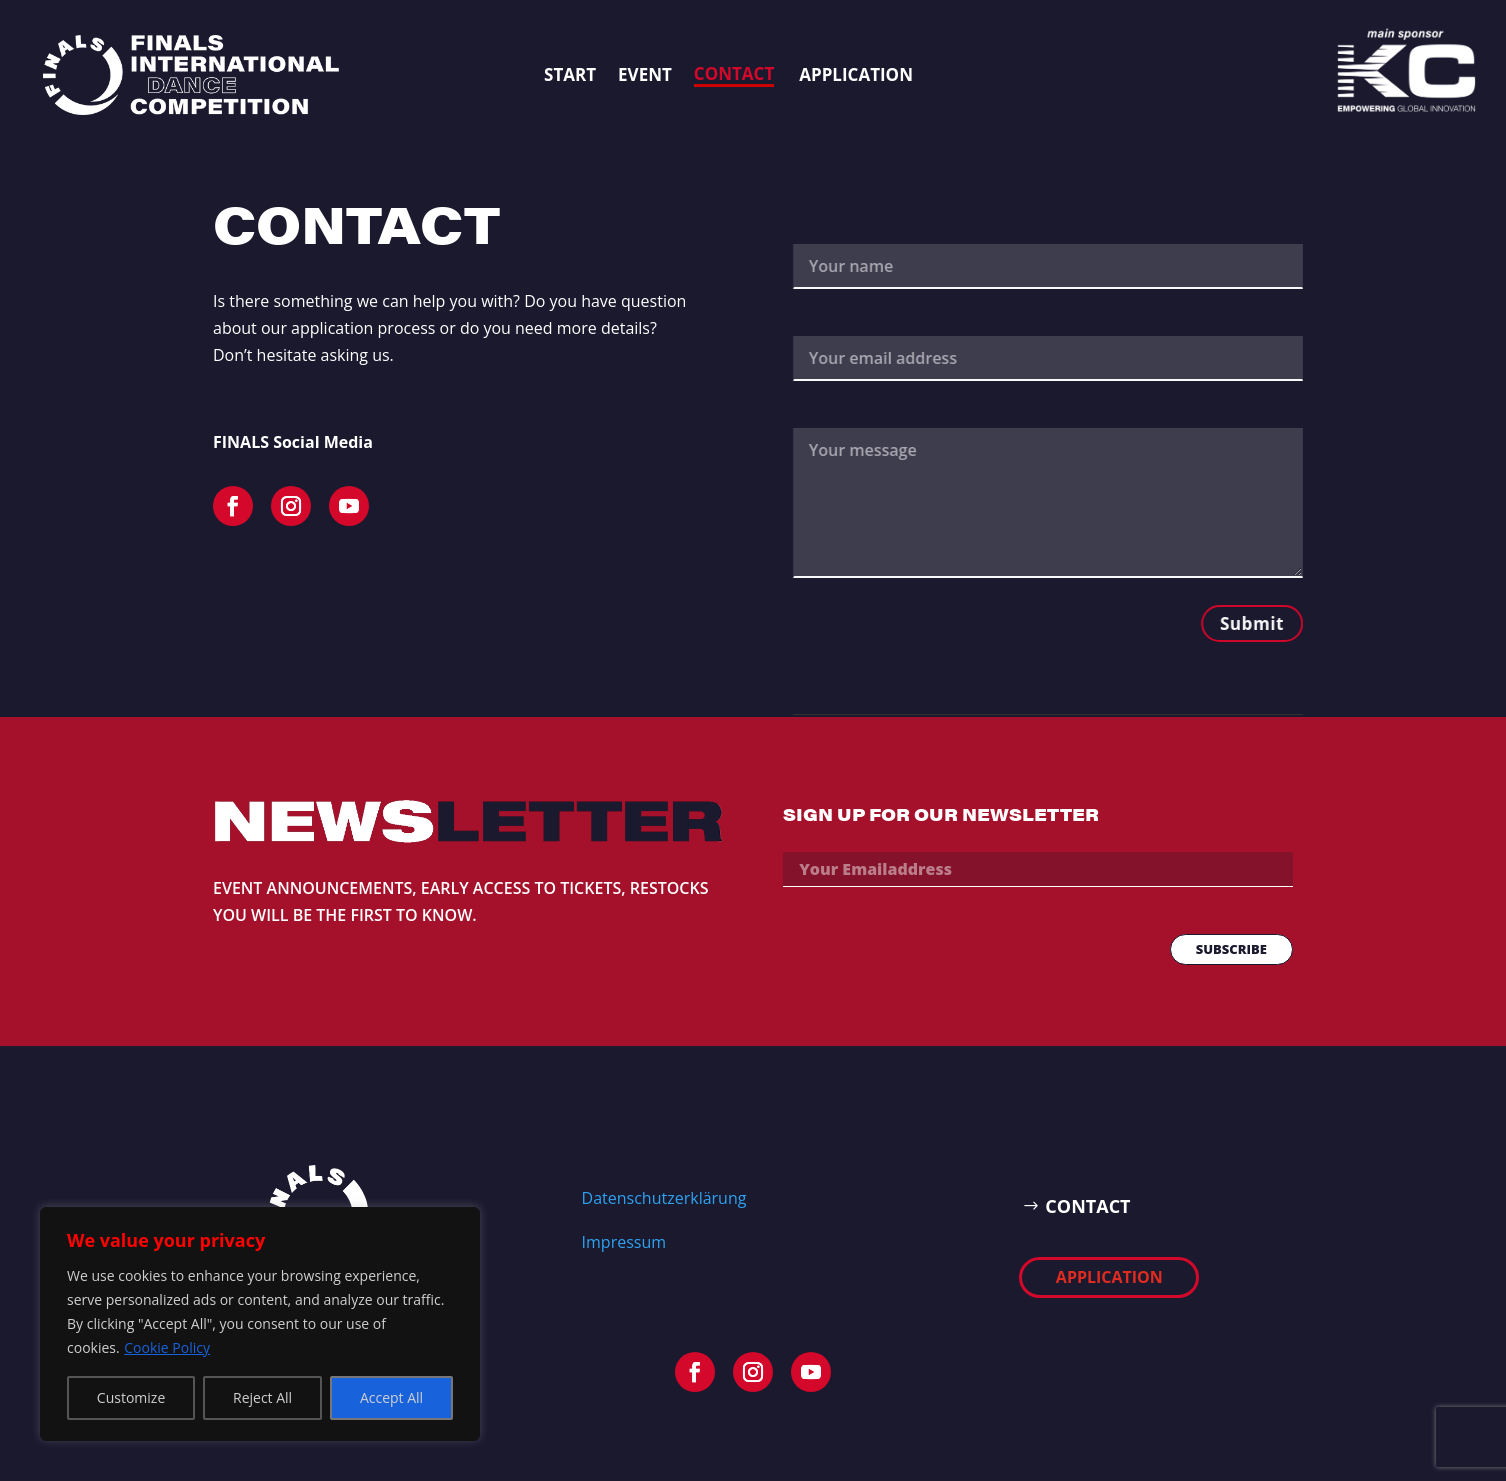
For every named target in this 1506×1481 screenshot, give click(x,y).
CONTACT (1087, 1206)
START (570, 74)
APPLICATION (856, 74)
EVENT (645, 74)
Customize (131, 1397)
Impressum (624, 1242)
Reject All (262, 1397)
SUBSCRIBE (1231, 949)
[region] (260, 1324)
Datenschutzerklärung (664, 1198)
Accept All (391, 1397)
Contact (734, 73)
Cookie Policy (167, 1347)
